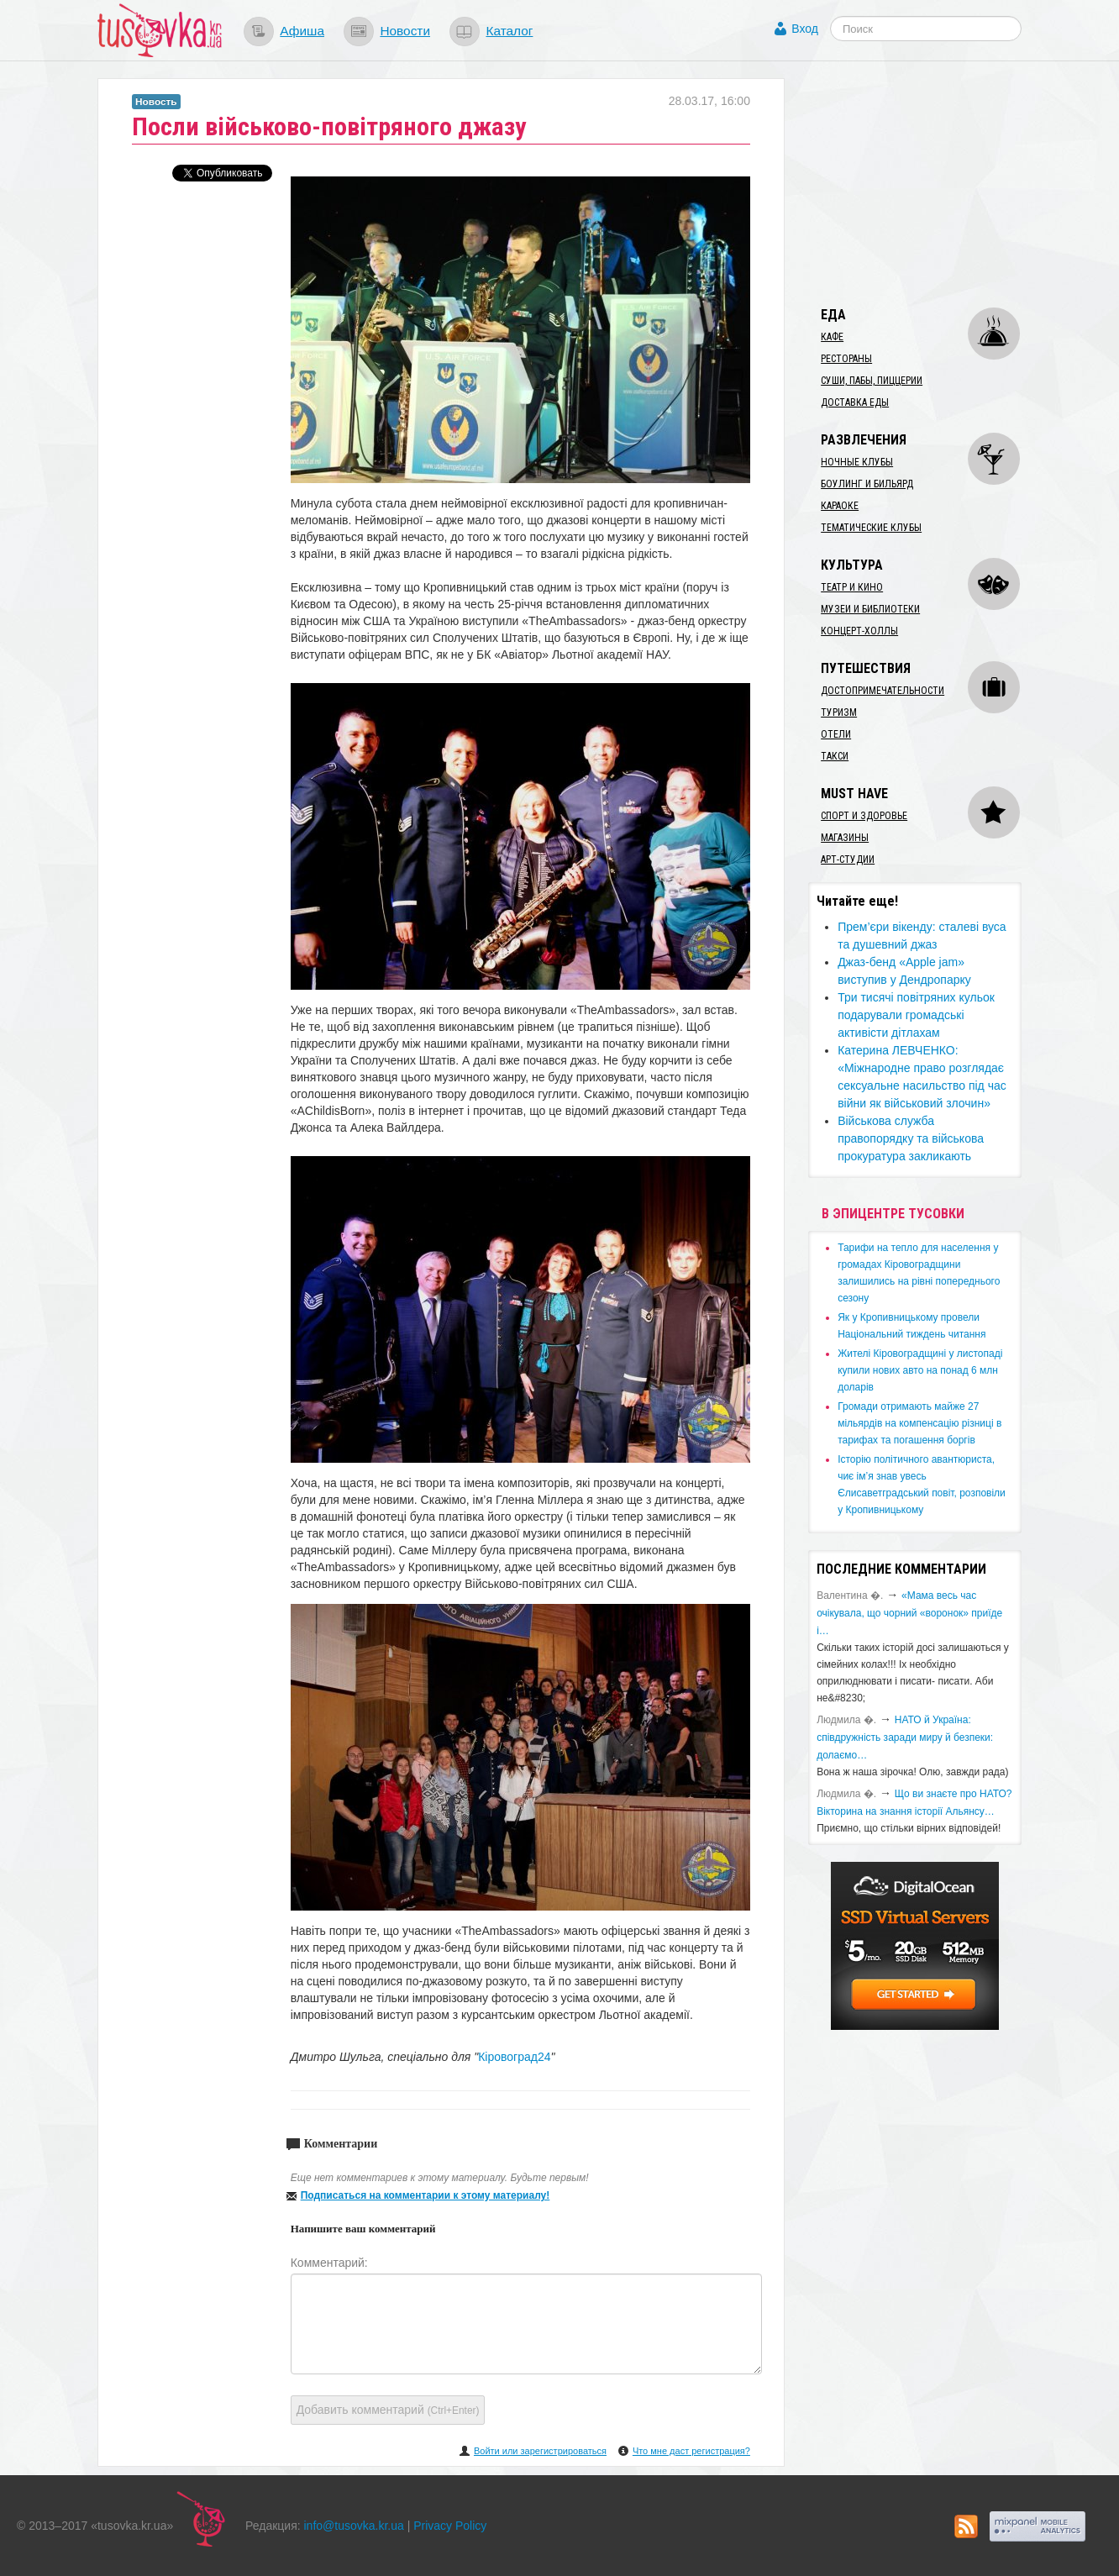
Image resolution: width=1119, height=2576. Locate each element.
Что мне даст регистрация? (691, 2451)
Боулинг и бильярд (867, 484)
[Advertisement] (934, 183)
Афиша (302, 31)
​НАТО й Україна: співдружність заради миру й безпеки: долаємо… (905, 1737)
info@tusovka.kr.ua (354, 2525)
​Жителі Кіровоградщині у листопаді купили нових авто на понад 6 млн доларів (920, 1370)
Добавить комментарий (388, 2409)
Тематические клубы (871, 528)
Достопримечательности (882, 691)
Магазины (845, 838)
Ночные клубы (857, 462)
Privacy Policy (449, 2525)
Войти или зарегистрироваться (540, 2451)
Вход (804, 28)
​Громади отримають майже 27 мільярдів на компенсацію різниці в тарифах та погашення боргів (919, 1423)
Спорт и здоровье (864, 816)
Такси (834, 756)
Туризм (839, 712)
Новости (405, 31)
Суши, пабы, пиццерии (871, 380)
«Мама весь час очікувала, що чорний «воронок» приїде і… (909, 1613)
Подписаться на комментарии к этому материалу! (425, 2195)
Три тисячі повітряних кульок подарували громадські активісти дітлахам (916, 1015)
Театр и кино (852, 587)
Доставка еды (855, 402)
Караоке (840, 506)
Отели (836, 734)
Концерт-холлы (859, 631)
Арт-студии (848, 859)
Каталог (509, 31)
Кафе (832, 337)
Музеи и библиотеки (870, 609)
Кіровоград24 (514, 2056)
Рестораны (846, 359)
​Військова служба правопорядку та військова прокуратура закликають (911, 1138)
